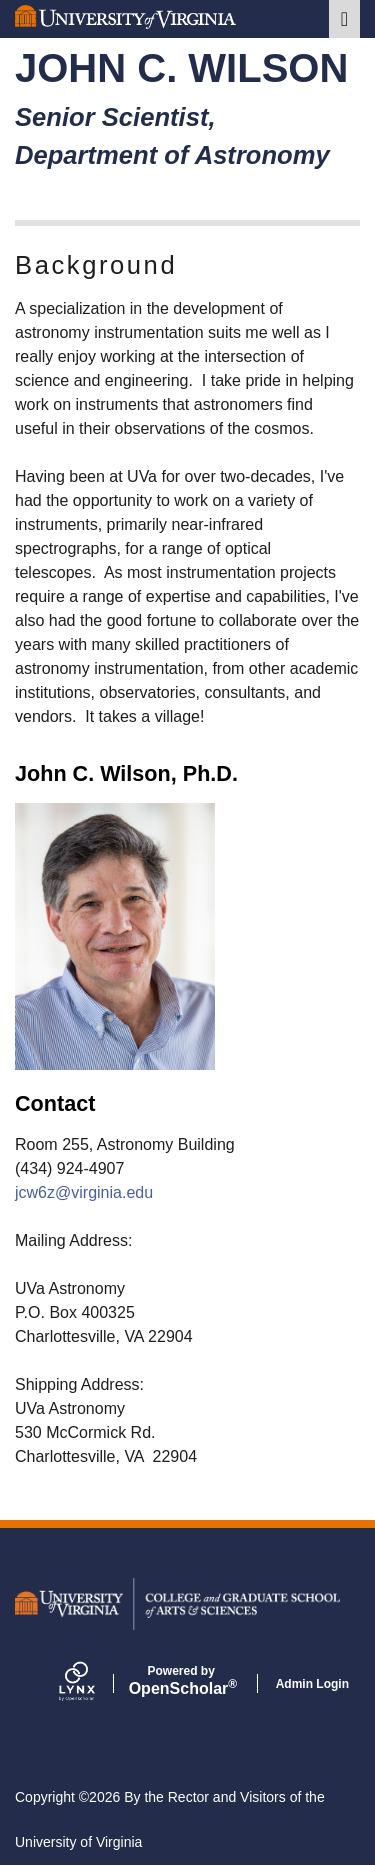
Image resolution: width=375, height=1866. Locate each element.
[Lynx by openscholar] (94, 1683)
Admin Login (312, 1684)
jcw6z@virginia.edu (84, 1192)
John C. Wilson (181, 68)
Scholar (181, 1681)
